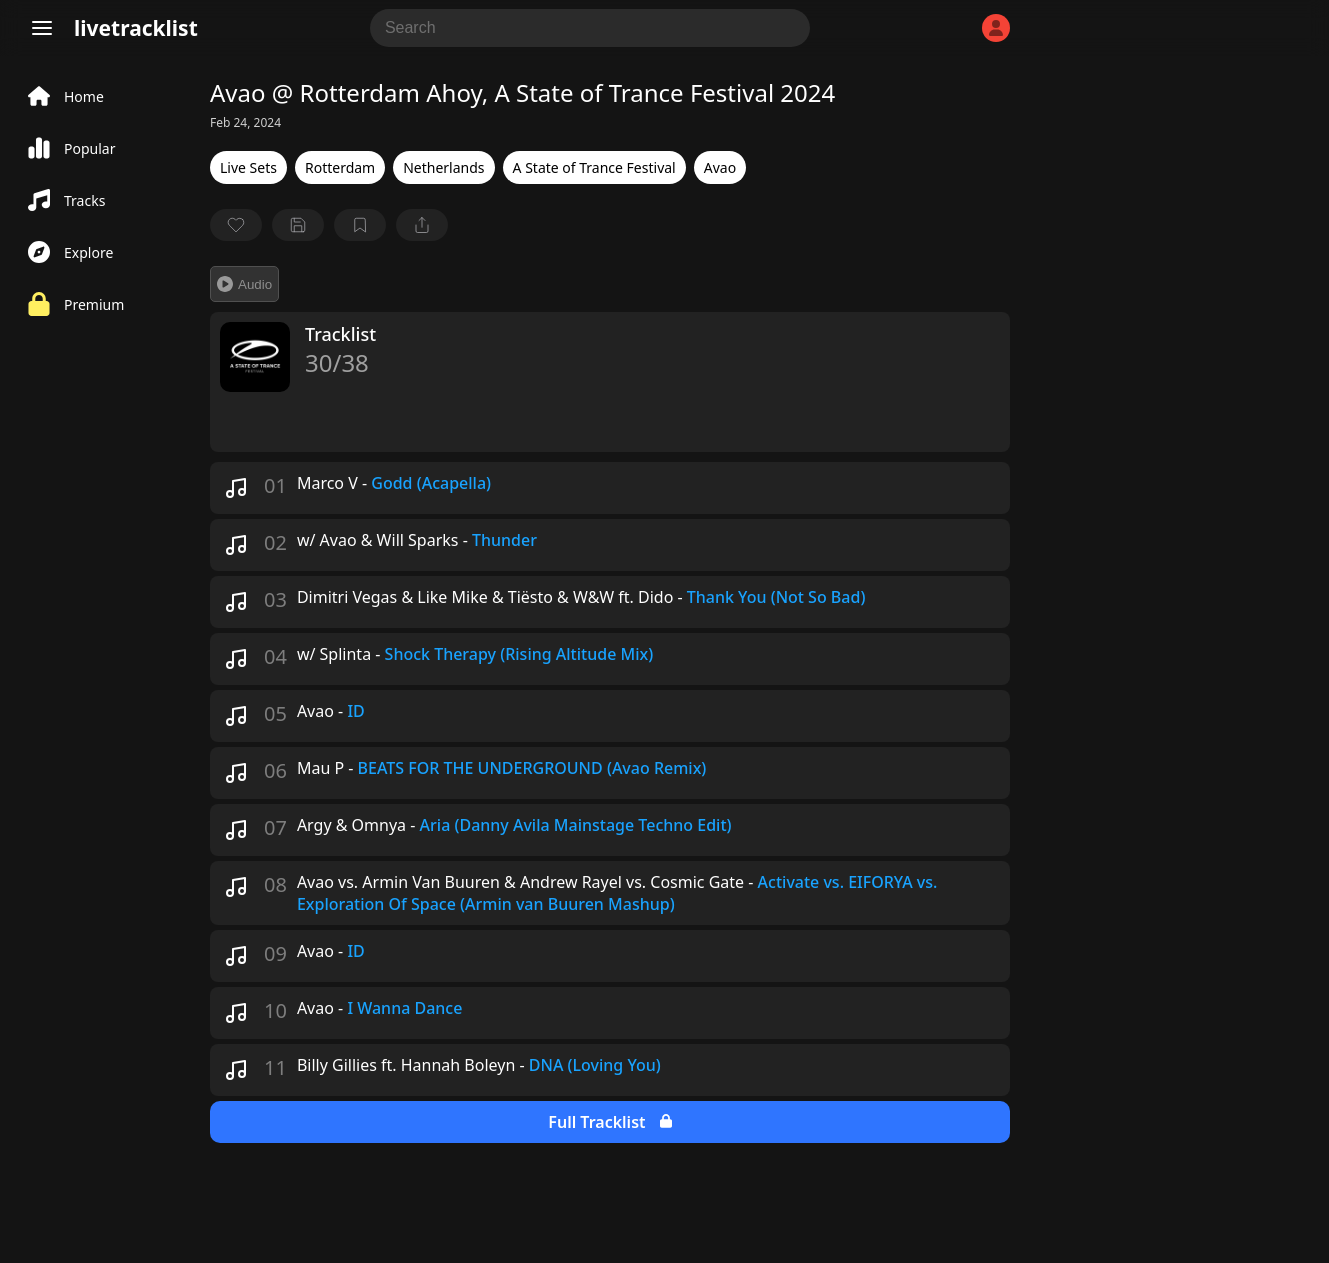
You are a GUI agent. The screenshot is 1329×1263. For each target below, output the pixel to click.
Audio (244, 284)
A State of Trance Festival (594, 167)
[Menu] (42, 28)
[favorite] (236, 225)
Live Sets (248, 167)
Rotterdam (340, 167)
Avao (720, 167)
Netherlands (443, 167)
